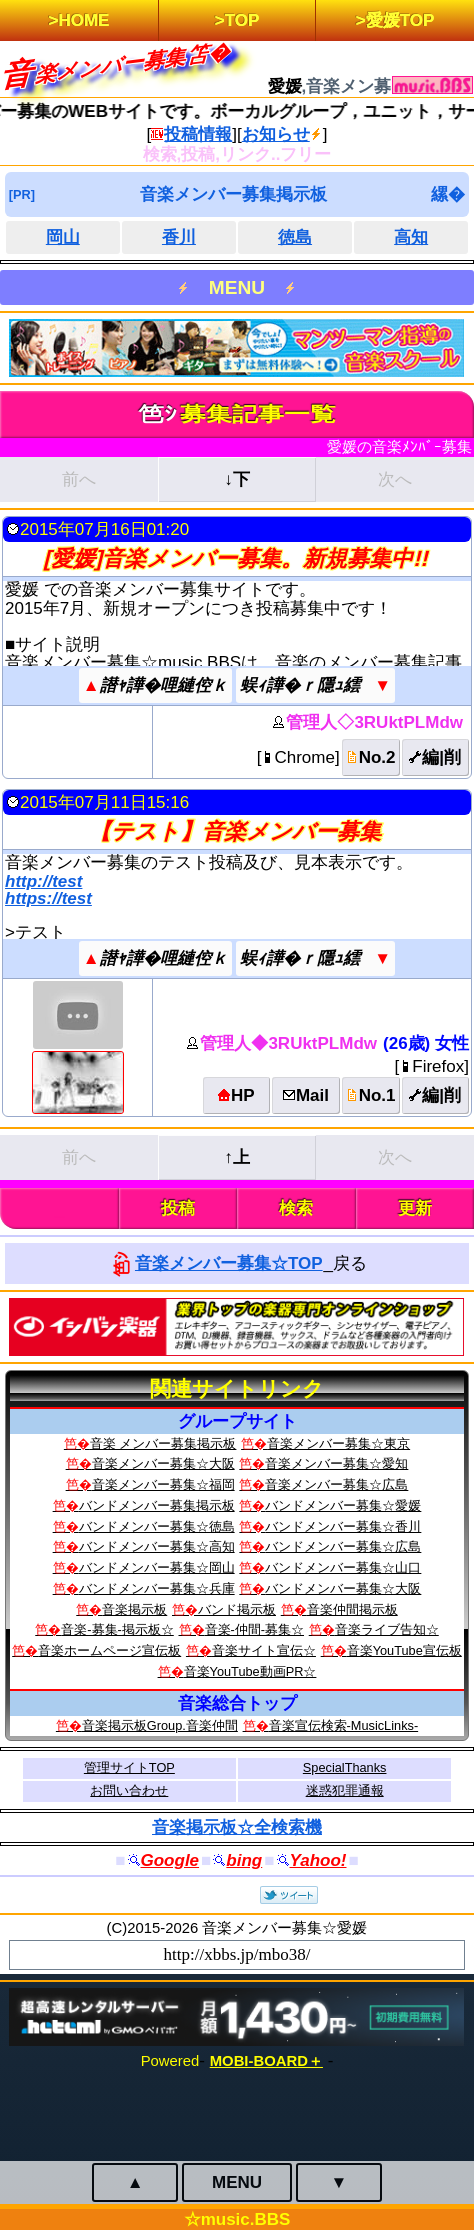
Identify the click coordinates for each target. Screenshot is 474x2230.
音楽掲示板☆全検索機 (237, 1827)
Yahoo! (318, 1860)
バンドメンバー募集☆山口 (343, 1567)
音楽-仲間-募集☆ (255, 1629)
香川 (179, 237)
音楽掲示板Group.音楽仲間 (160, 1725)
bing (244, 1860)
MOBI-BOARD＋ (266, 2061)
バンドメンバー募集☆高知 (157, 1546)
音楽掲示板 (134, 1609)
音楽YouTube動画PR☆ (250, 1671)
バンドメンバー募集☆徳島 (157, 1526)
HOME (83, 20)
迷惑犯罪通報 (345, 1790)
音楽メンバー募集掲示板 (233, 194)
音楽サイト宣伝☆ (264, 1650)
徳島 (295, 237)
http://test (43, 881)
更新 (415, 1208)
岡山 (63, 237)
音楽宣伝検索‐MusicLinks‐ (344, 1725)
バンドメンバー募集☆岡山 (157, 1567)
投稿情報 (198, 134)
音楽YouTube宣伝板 (404, 1650)
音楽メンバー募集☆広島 (336, 1484)
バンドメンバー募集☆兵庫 (157, 1588)
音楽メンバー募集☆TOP (229, 1263)
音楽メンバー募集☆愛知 (336, 1463)
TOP (242, 20)
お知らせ (276, 134)
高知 (411, 237)
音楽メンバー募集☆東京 (338, 1443)
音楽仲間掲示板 (352, 1609)
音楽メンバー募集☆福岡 (163, 1484)
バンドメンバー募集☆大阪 (343, 1588)
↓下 (237, 479)
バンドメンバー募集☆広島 (343, 1546)
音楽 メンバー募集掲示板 (163, 1443)
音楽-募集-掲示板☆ (117, 1629)
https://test (48, 898)
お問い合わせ (129, 1790)
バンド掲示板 (237, 1609)
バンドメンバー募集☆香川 (343, 1526)
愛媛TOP (400, 20)
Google (170, 1860)
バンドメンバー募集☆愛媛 (343, 1505)
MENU (237, 287)
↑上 (237, 1157)
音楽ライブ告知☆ (387, 1629)
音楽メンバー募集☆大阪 (163, 1463)
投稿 (178, 1208)
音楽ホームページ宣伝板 (109, 1650)
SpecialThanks (345, 1767)
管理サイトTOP (129, 1767)
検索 (296, 1208)
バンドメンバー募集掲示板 (157, 1505)
